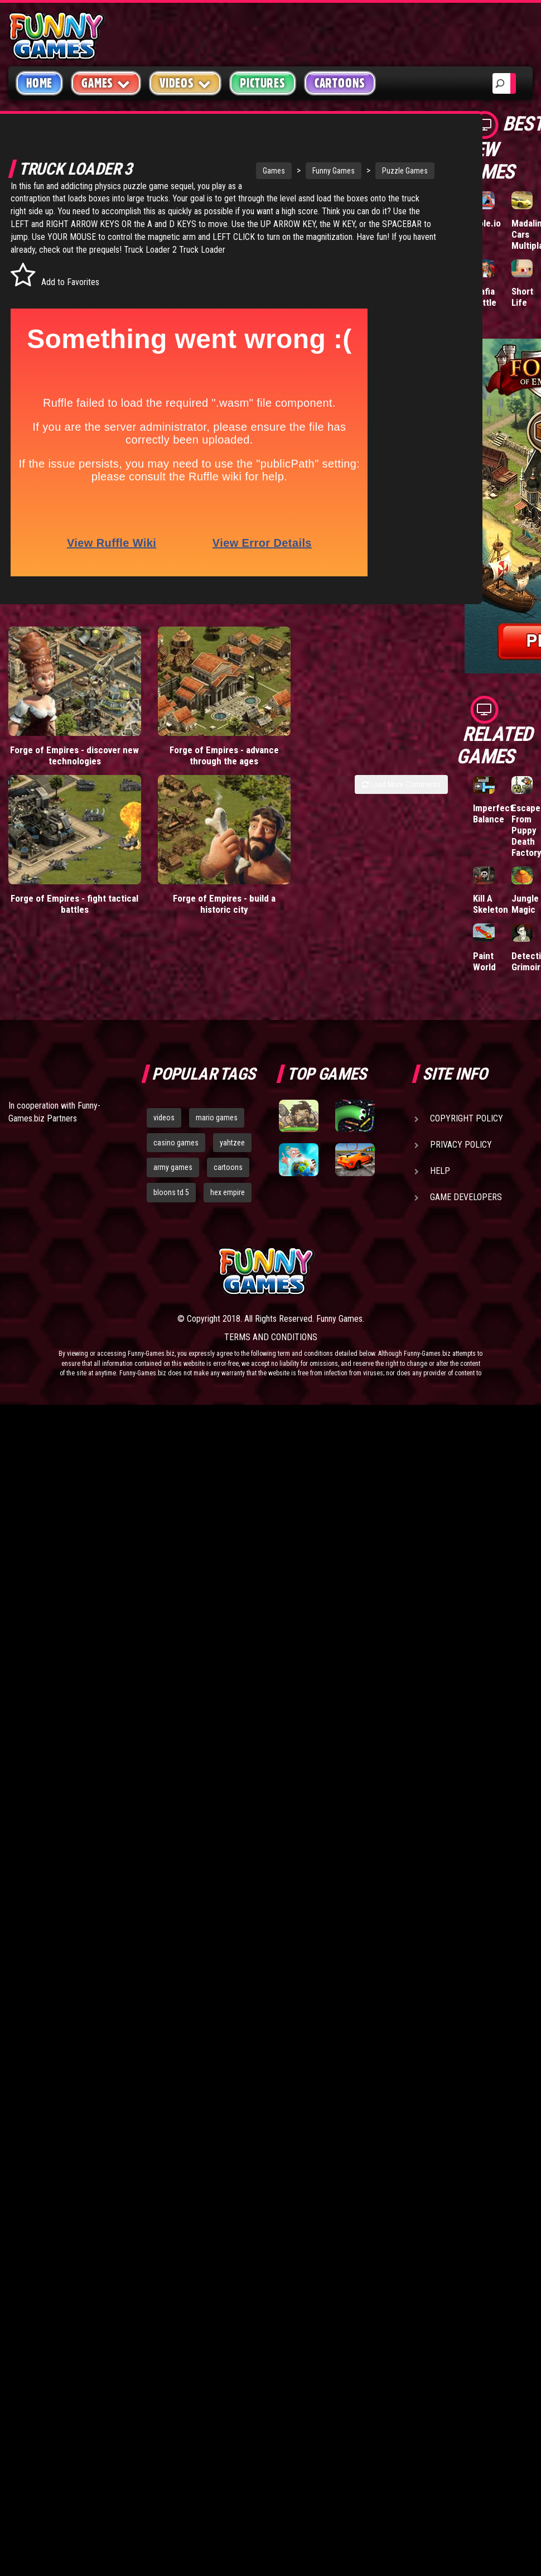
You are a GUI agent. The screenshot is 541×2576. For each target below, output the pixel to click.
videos (164, 1117)
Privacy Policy (461, 1144)
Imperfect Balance (493, 813)
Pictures (262, 83)
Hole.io (487, 223)
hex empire (227, 1192)
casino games (176, 1142)
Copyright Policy (466, 1118)
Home (39, 83)
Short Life (522, 297)
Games (239, 170)
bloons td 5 (171, 1192)
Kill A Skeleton (490, 904)
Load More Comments (401, 777)
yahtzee (232, 1142)
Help (440, 1171)
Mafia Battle (484, 297)
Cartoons (340, 83)
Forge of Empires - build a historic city (168, 866)
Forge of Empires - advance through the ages (168, 742)
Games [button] (106, 83)
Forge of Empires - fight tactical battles (55, 866)
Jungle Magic (525, 904)
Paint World (484, 961)
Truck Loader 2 (210, 262)
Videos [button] (185, 83)
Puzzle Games (370, 170)
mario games (217, 1117)
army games (172, 1167)
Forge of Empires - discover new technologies (56, 742)
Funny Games (299, 170)
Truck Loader (262, 262)
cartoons (228, 1167)
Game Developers (466, 1197)
